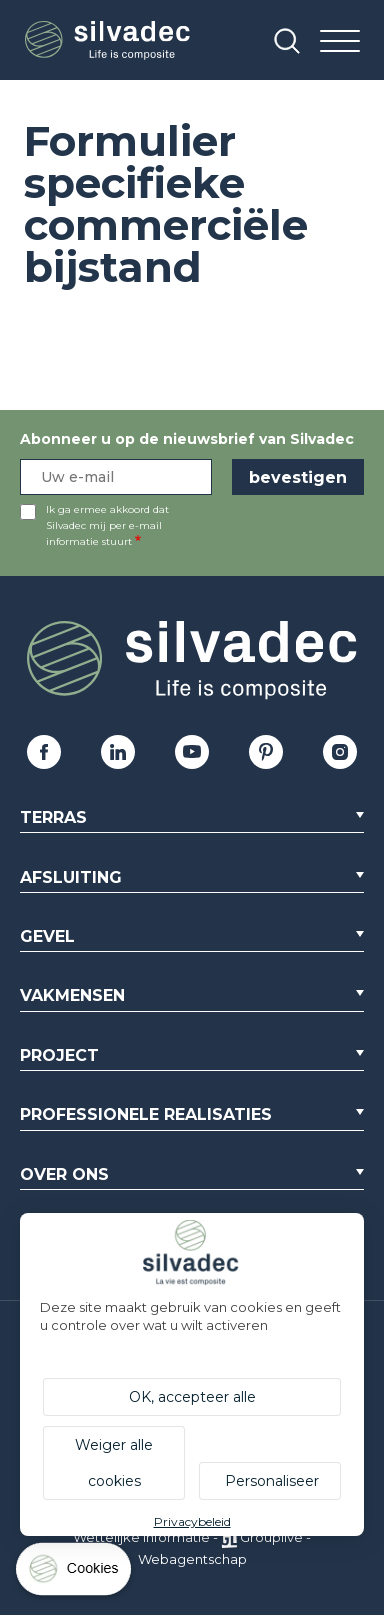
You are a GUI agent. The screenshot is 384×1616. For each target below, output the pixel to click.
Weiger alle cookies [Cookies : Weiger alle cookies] (114, 1463)
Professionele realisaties (146, 1114)
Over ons (64, 1174)
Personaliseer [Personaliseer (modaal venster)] (272, 1481)
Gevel (47, 936)
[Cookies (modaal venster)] (75, 1573)
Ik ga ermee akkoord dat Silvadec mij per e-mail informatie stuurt (107, 525)
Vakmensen (72, 995)
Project (59, 1055)
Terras (53, 817)
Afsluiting (71, 877)
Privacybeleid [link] (192, 1521)
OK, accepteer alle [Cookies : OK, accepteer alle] (192, 1397)
